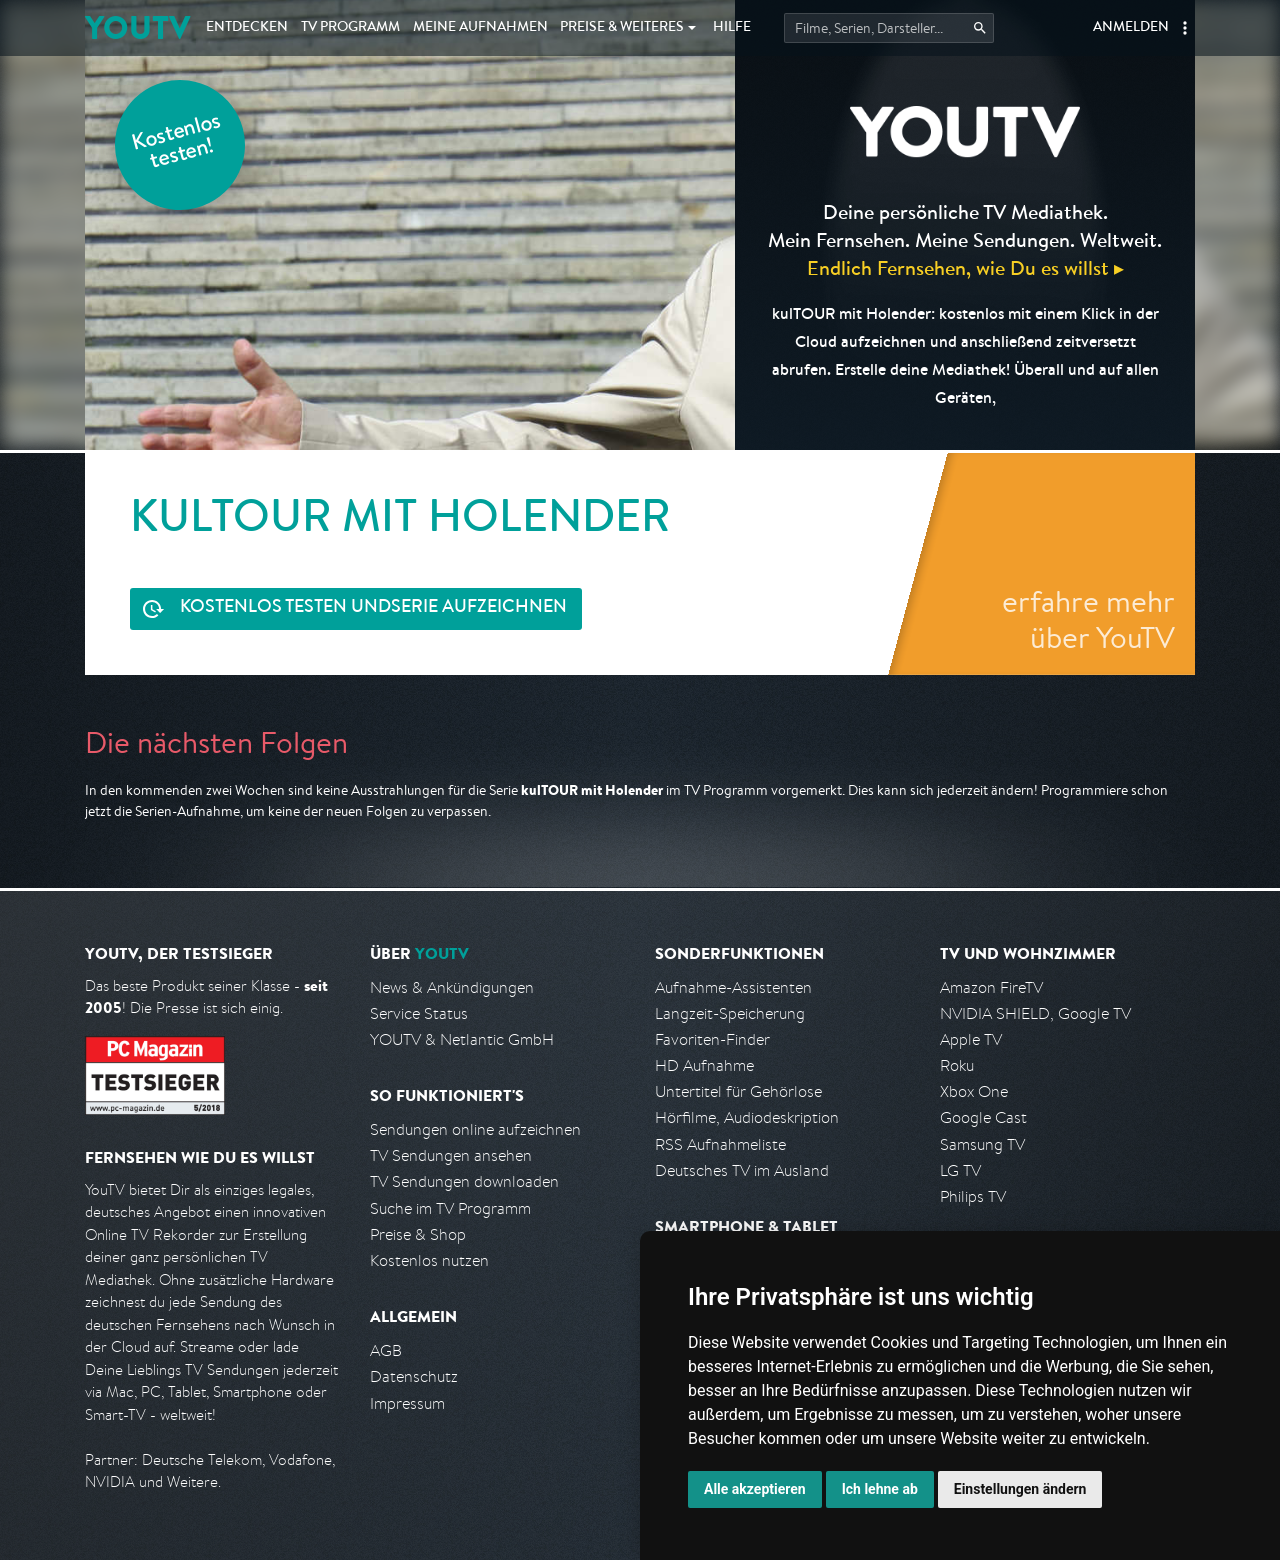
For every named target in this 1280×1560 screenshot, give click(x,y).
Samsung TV (982, 1144)
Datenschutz (414, 1376)
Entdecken (247, 28)
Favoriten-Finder (712, 1039)
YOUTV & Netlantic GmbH (462, 1039)
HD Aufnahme (704, 1065)
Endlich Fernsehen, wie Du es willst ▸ (965, 267)
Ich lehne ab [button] (880, 1489)
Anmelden (1131, 28)
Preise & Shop (418, 1234)
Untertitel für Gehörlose (738, 1091)
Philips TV (973, 1196)
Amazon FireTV (991, 987)
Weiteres (622, 28)
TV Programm (350, 28)
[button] (1185, 28)
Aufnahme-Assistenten (733, 987)
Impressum (407, 1403)
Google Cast (983, 1117)
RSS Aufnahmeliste (720, 1144)
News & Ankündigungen (452, 987)
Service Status (419, 1013)
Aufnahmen (480, 28)
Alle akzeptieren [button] (755, 1489)
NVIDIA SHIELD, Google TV (1035, 1013)
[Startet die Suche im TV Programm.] (889, 28)
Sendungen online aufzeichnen (475, 1129)
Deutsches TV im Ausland (742, 1170)
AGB (386, 1350)
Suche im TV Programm (450, 1208)
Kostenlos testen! (177, 143)
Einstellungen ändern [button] (1020, 1489)
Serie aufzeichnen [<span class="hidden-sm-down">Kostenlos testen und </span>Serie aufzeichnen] (373, 608)
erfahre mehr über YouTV (1088, 619)
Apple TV (971, 1039)
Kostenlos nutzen (429, 1260)
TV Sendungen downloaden (464, 1181)
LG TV (960, 1170)
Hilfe (732, 28)
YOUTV (137, 27)
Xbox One (974, 1091)
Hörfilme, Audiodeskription (747, 1117)
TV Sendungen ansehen (451, 1155)
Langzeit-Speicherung (730, 1013)
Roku (957, 1065)
